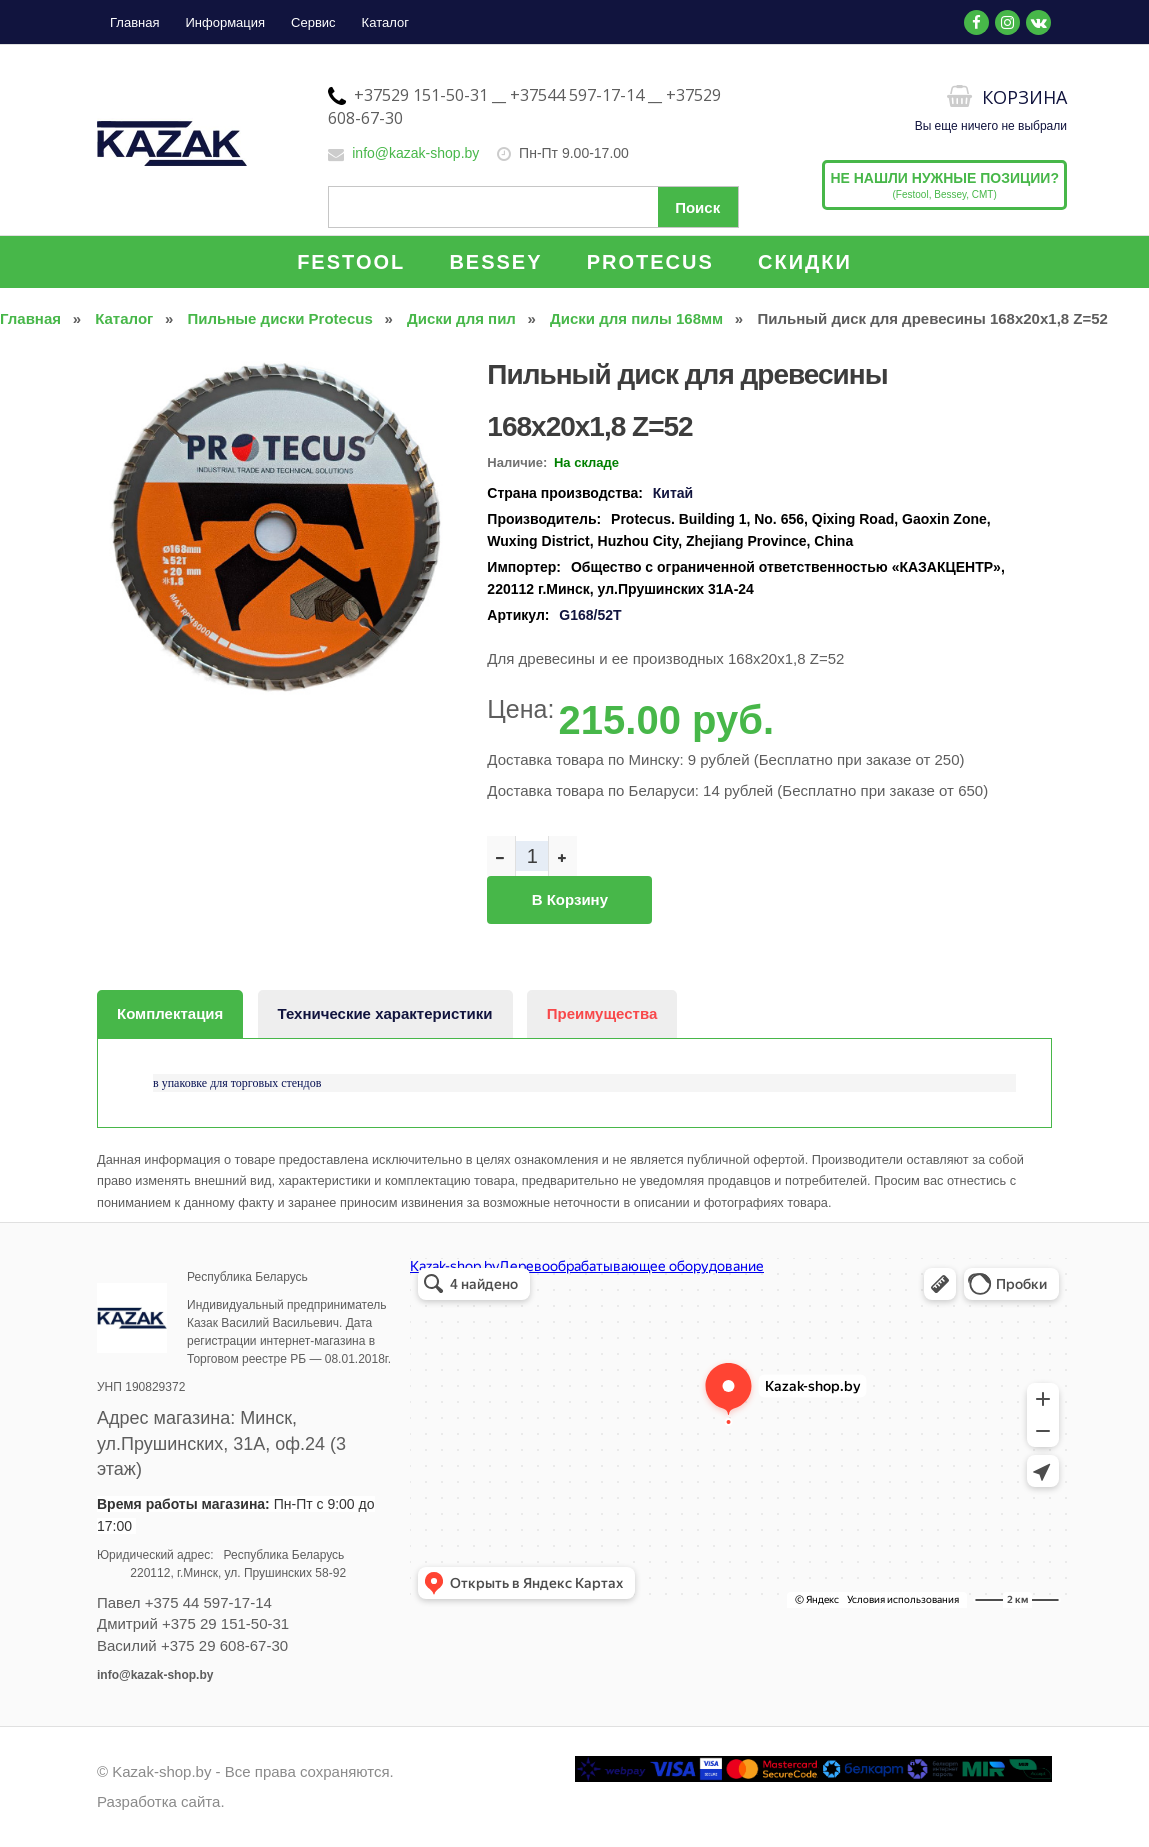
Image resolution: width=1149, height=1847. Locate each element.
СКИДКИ (805, 262)
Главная (134, 22)
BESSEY (495, 262)
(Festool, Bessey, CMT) (944, 185)
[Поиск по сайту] (533, 207)
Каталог (385, 22)
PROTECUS (650, 262)
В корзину (570, 899)
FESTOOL (351, 262)
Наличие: (517, 462)
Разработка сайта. (161, 1801)
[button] (432, 367)
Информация (225, 22)
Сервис (313, 22)
